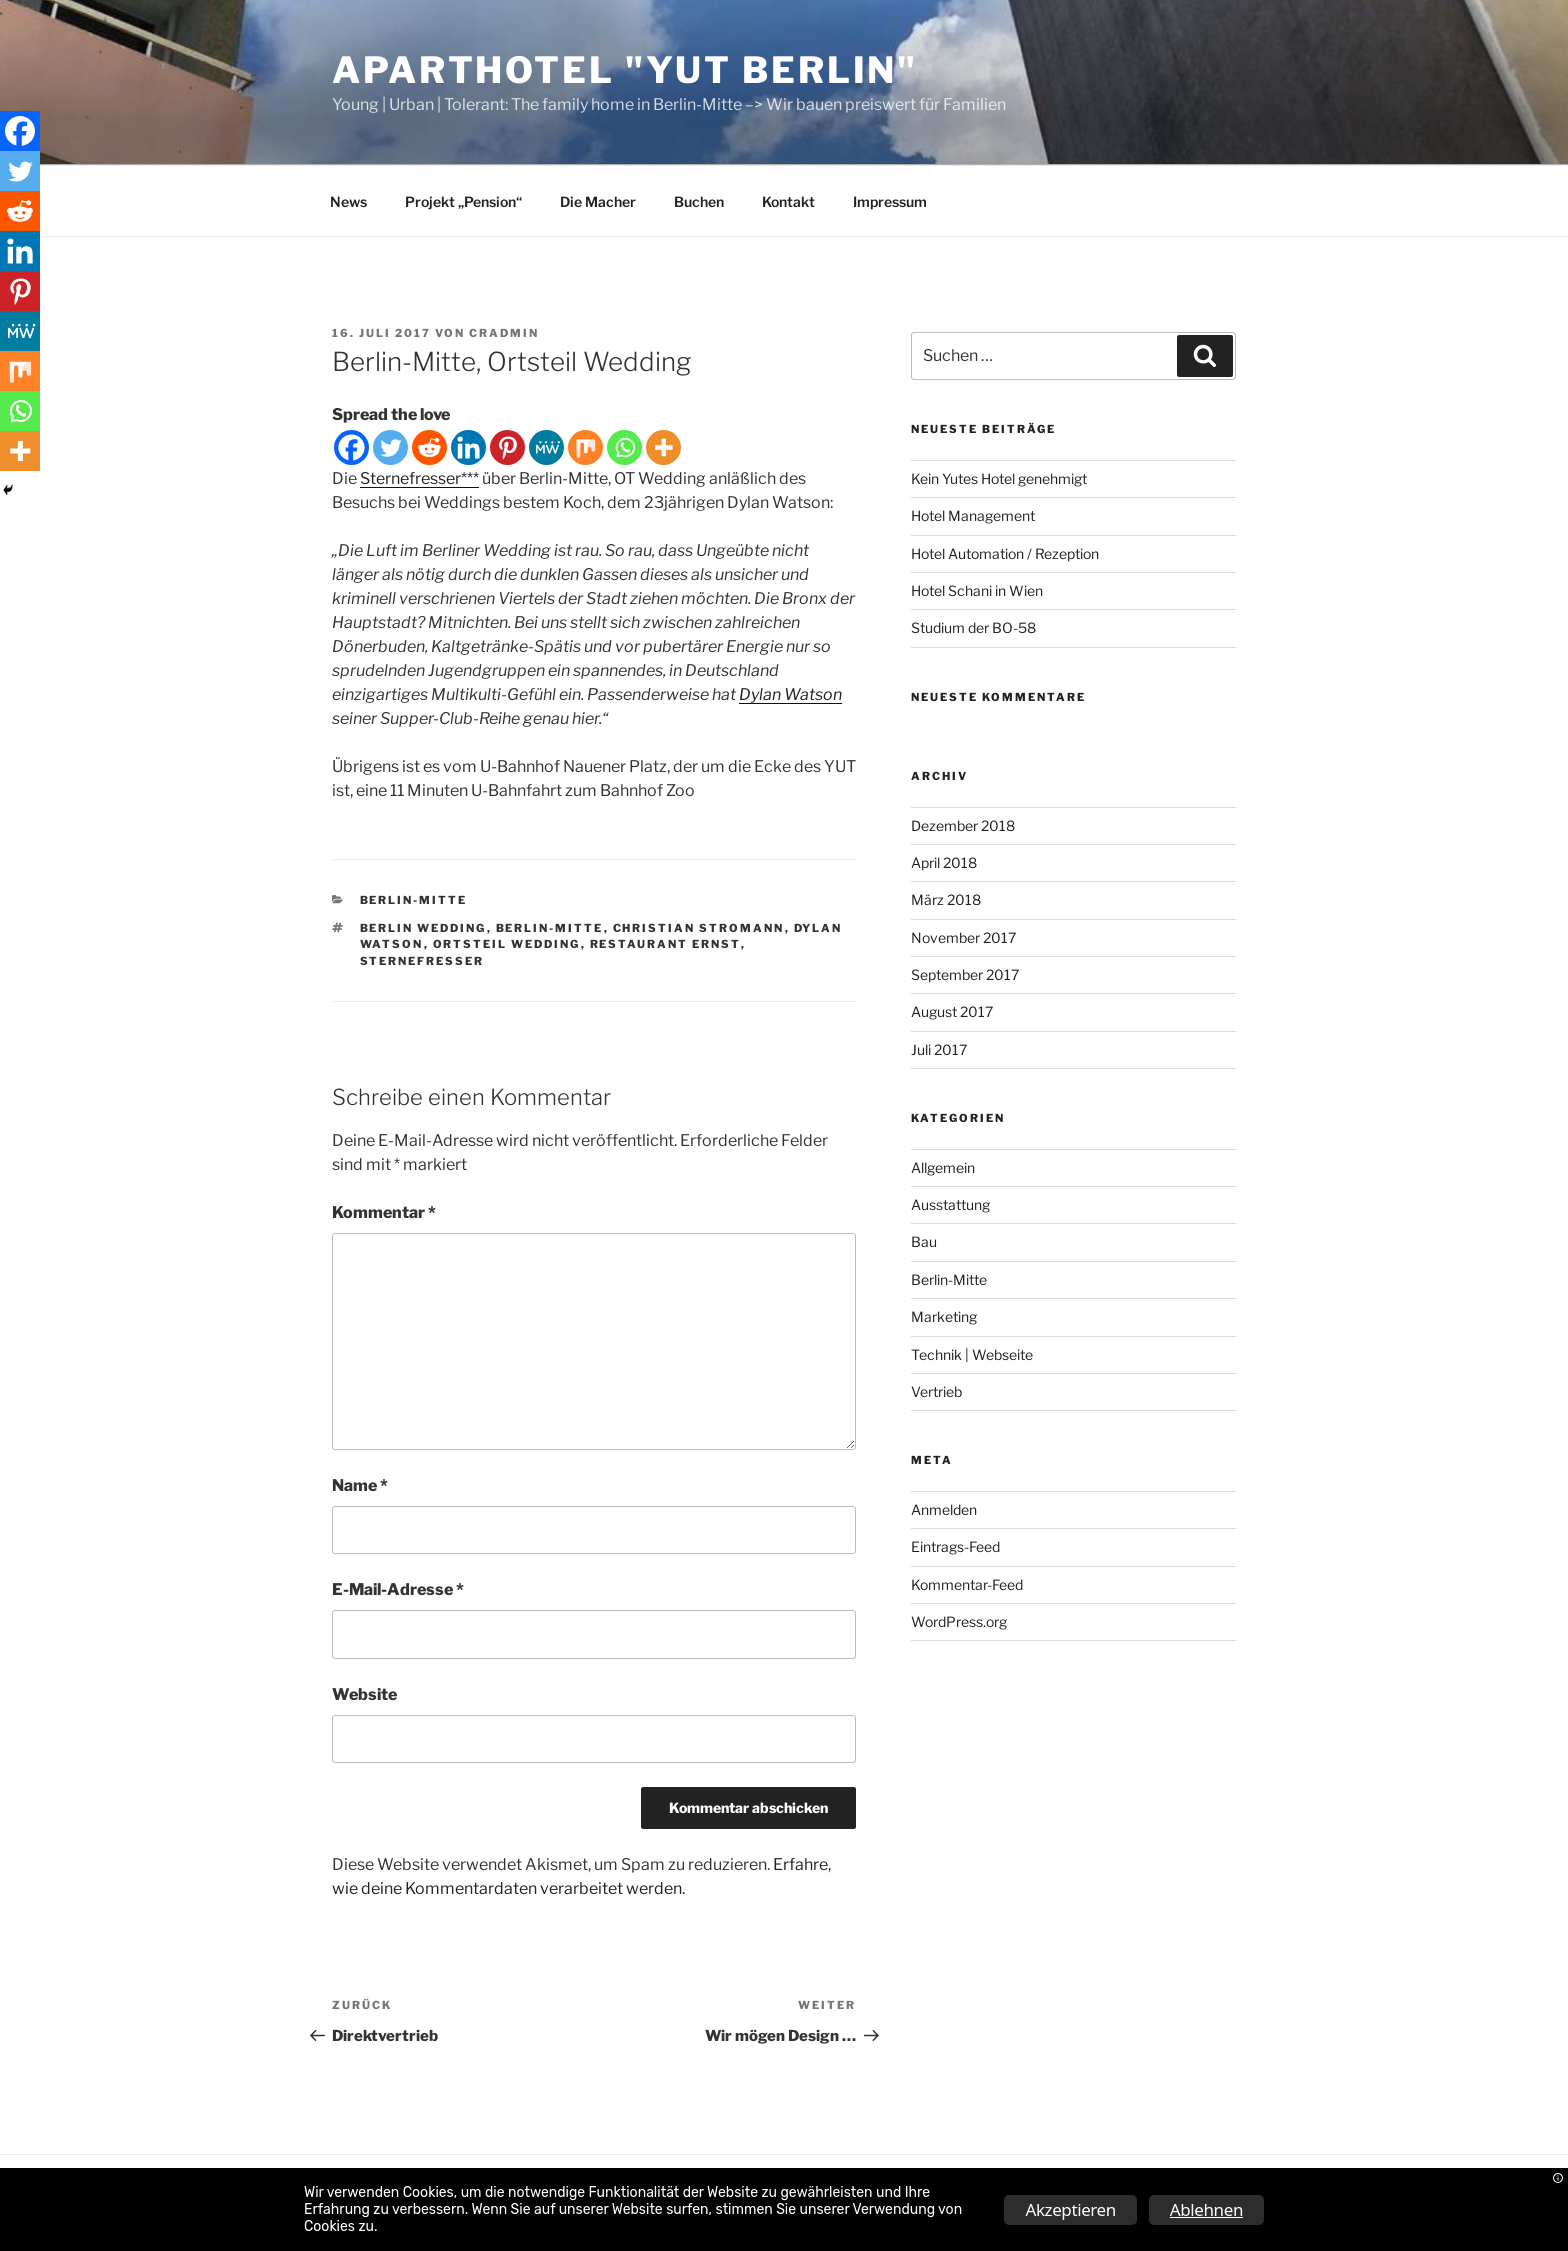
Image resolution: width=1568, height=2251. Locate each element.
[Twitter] (390, 447)
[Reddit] (429, 447)
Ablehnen (1206, 2209)
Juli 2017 (939, 1049)
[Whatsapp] (624, 447)
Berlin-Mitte (414, 900)
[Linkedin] (468, 447)
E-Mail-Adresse (398, 1589)
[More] (663, 447)
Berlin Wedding (423, 928)
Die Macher (598, 201)
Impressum (890, 201)
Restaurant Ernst (665, 944)
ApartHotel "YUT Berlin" (625, 70)
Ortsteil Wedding (507, 944)
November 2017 (963, 937)
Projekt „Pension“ (463, 201)
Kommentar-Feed (967, 1584)
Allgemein (943, 1167)
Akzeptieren (1070, 2209)
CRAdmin (504, 333)
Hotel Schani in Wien (977, 590)
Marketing (944, 1316)
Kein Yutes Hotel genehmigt (999, 478)
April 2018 (944, 862)
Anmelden (944, 1509)
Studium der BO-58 (973, 627)
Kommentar (384, 1212)
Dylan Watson (790, 694)
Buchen (699, 201)
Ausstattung (950, 1204)
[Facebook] (351, 447)
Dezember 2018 (963, 825)
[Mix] (585, 447)
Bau (924, 1241)
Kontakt (788, 201)
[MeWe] (546, 447)
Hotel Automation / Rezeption (1005, 553)
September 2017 (965, 974)
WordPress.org (959, 1621)
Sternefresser (422, 961)
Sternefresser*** (419, 478)
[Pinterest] (507, 447)
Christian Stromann (699, 928)
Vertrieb (936, 1391)
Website (364, 1694)
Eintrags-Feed (955, 1546)
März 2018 (946, 899)
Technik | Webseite (972, 1354)
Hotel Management (973, 515)
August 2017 (952, 1011)
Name (360, 1485)
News (348, 201)
